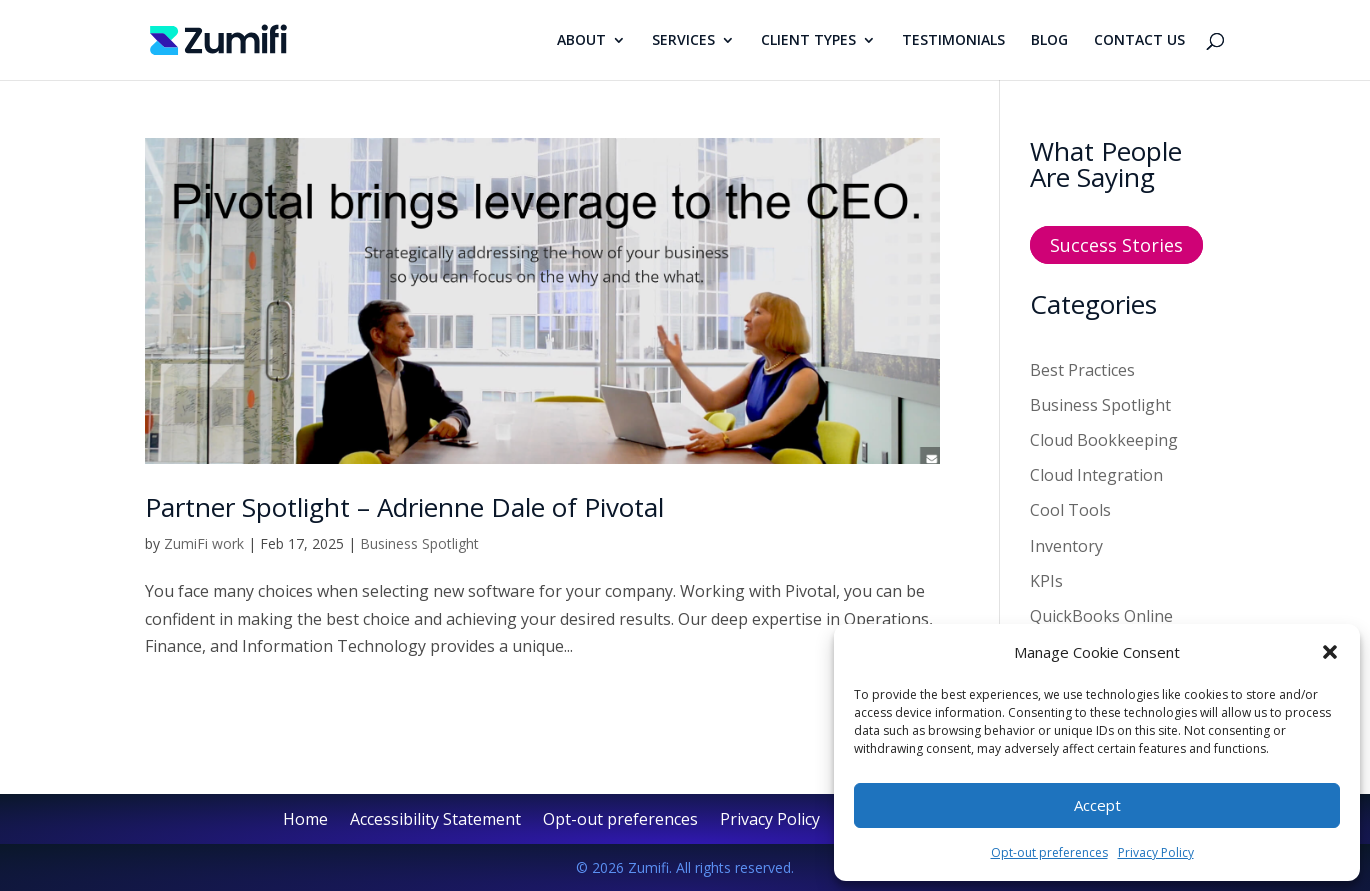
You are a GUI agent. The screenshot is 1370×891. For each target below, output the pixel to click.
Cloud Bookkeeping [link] (1104, 440)
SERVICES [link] (683, 41)
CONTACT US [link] (1139, 41)
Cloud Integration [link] (1096, 475)
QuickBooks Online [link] (1101, 616)
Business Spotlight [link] (419, 543)
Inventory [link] (1066, 546)
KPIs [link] (1046, 581)
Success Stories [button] (1116, 245)
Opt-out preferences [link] (1049, 852)
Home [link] (305, 821)
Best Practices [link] (1082, 370)
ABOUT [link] (581, 41)
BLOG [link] (1049, 41)
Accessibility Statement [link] (435, 821)
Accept (1097, 805)
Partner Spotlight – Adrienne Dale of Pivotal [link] (404, 507)
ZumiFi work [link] (204, 543)
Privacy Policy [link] (1156, 852)
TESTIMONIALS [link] (953, 41)
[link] (218, 38)
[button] (1330, 652)
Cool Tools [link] (1070, 510)
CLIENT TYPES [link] (808, 41)
